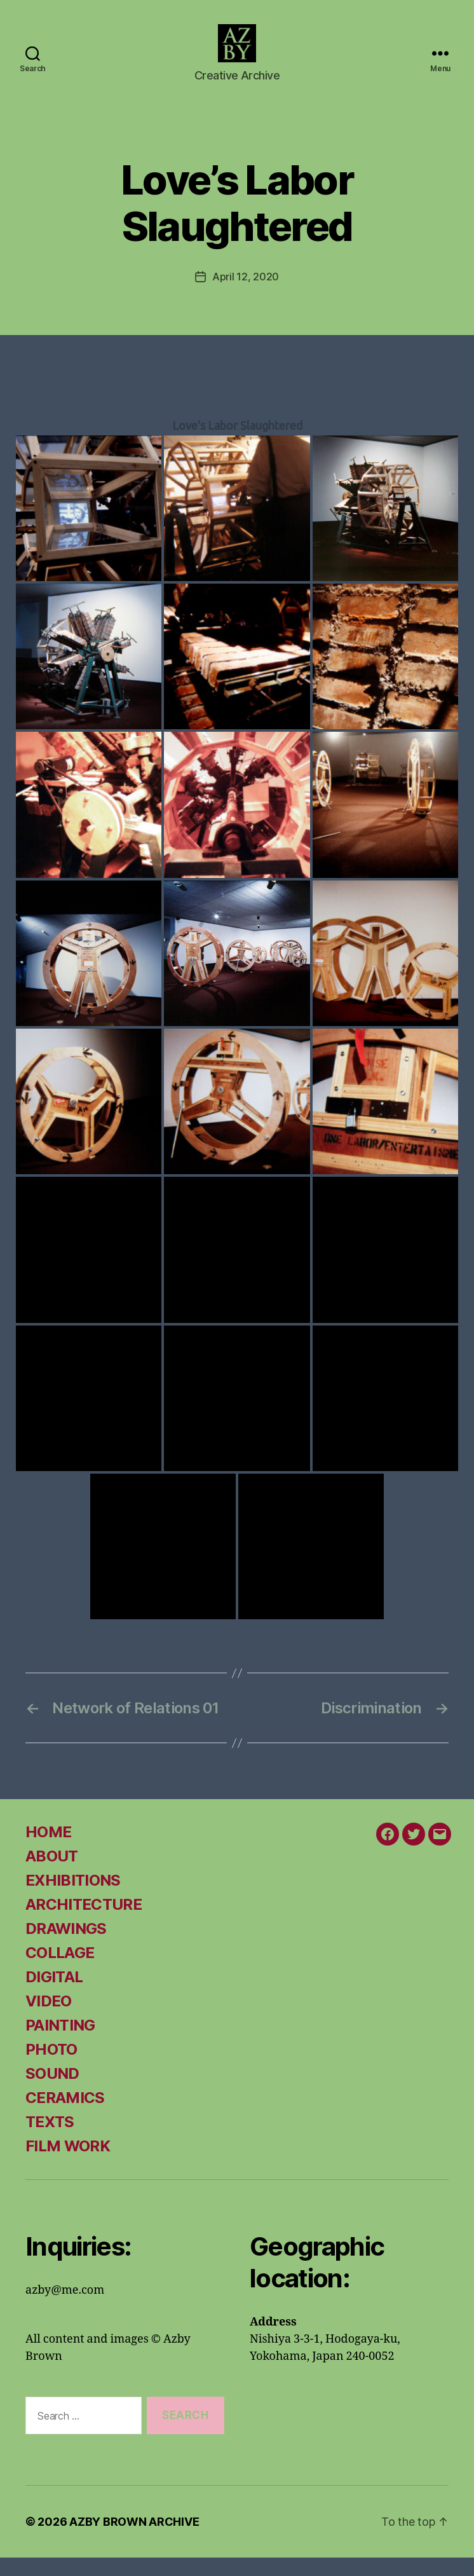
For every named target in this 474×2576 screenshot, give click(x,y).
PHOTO (51, 2068)
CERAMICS (65, 2116)
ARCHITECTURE (83, 1923)
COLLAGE (59, 1971)
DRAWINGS (66, 1947)
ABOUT (51, 1874)
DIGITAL (54, 1995)
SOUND (52, 2092)
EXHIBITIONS (73, 1898)
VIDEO (48, 2019)
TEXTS (49, 2140)
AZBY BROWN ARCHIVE (134, 2540)
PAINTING (60, 2043)
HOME (48, 1850)
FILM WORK (67, 2164)
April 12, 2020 (245, 295)
